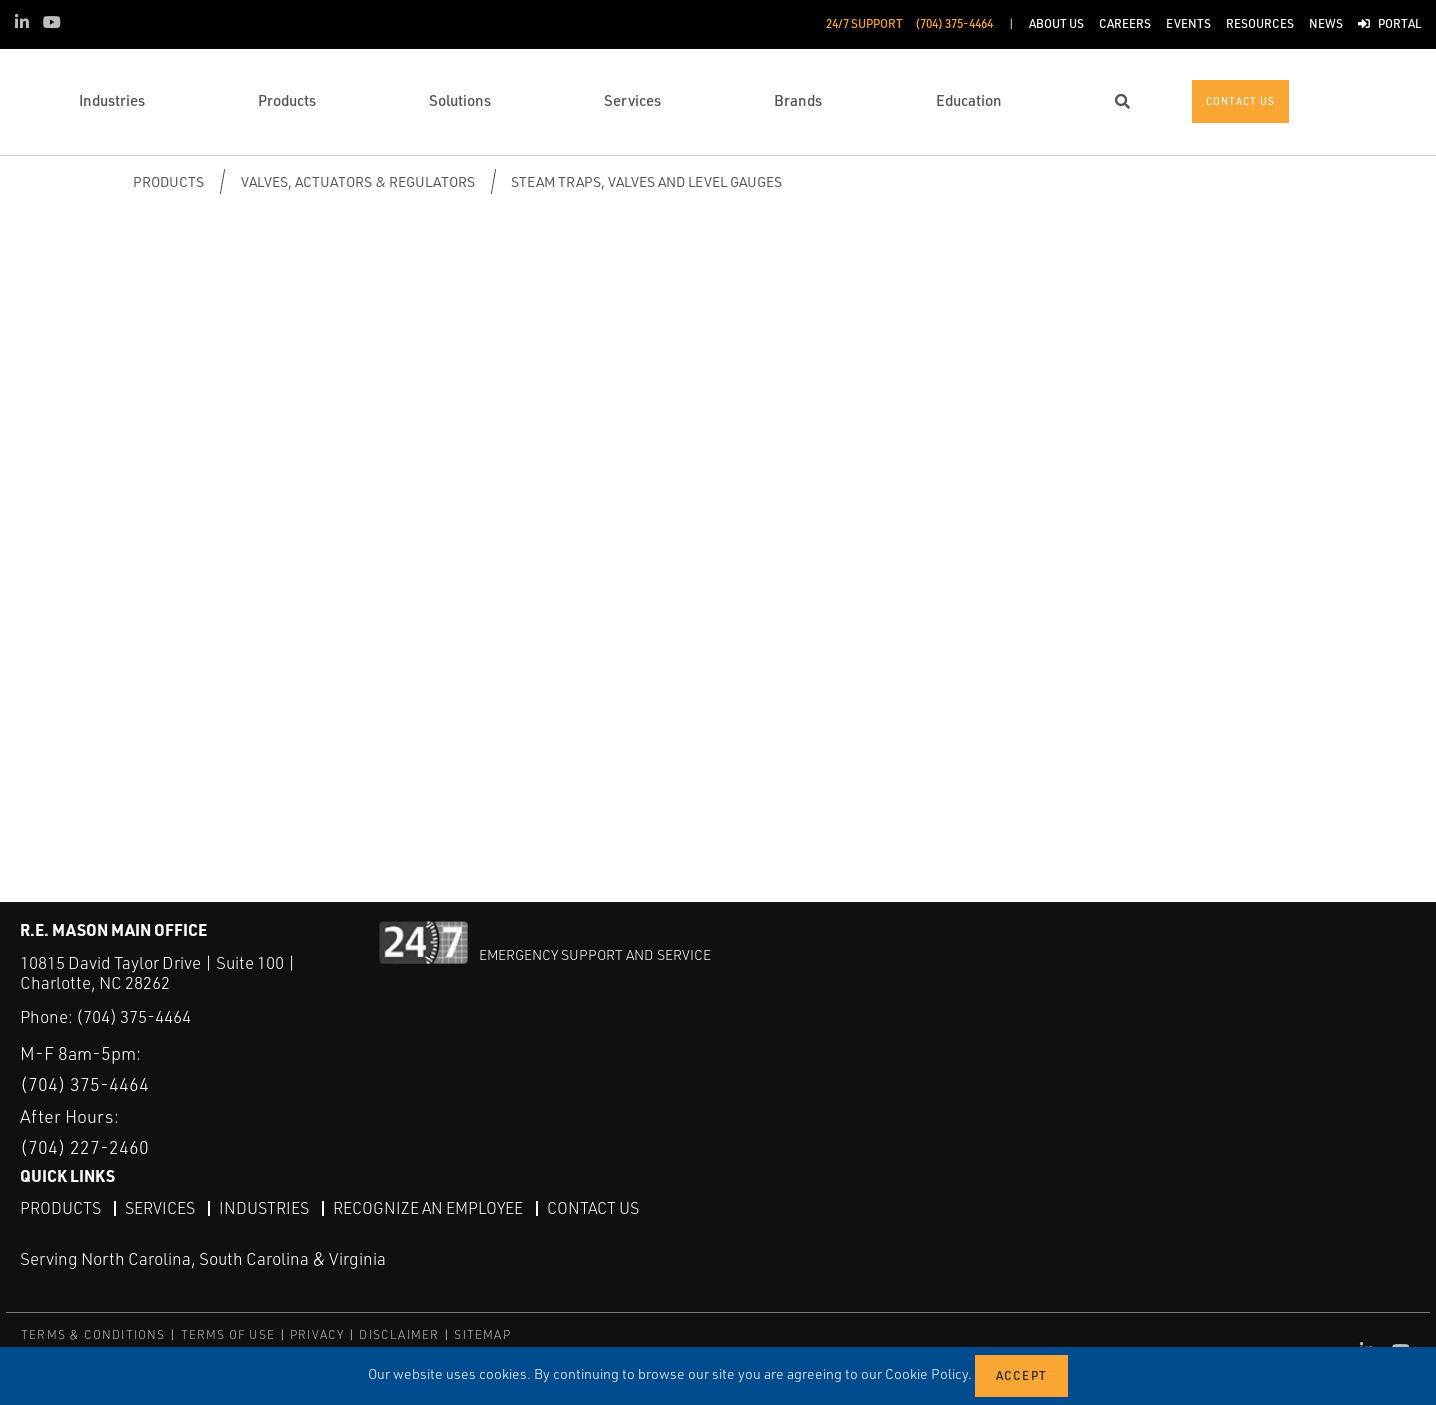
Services (160, 1208)
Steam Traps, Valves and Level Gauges (646, 181)
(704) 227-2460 (84, 1147)
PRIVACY (317, 1334)
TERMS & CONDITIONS (93, 1334)
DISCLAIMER (399, 1334)
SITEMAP (482, 1334)
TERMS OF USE (228, 1334)
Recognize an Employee (428, 1208)
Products (168, 181)
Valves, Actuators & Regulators (358, 181)
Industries (264, 1208)
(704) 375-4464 (133, 1016)
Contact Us (593, 1208)
